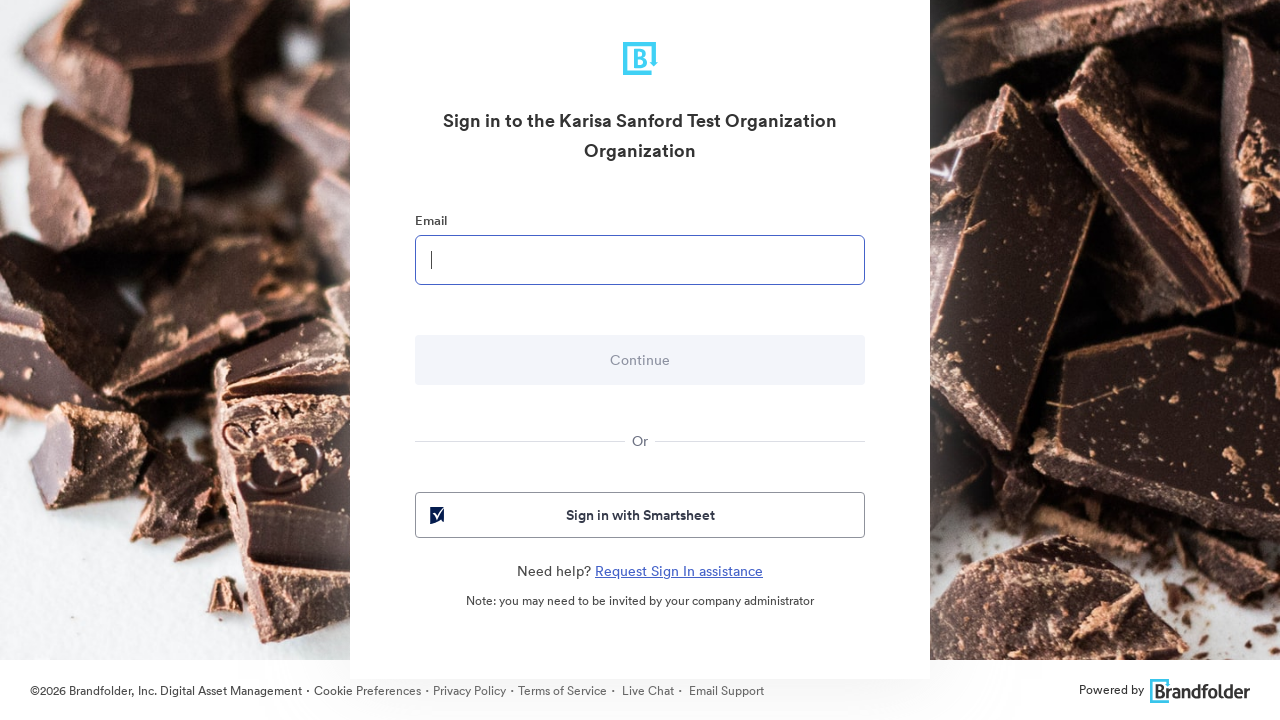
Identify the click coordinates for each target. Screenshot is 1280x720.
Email (431, 220)
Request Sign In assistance (679, 571)
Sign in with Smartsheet (570, 515)
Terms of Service (562, 690)
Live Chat (646, 690)
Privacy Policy (469, 690)
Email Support (725, 690)
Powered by (1164, 689)
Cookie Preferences (367, 690)
